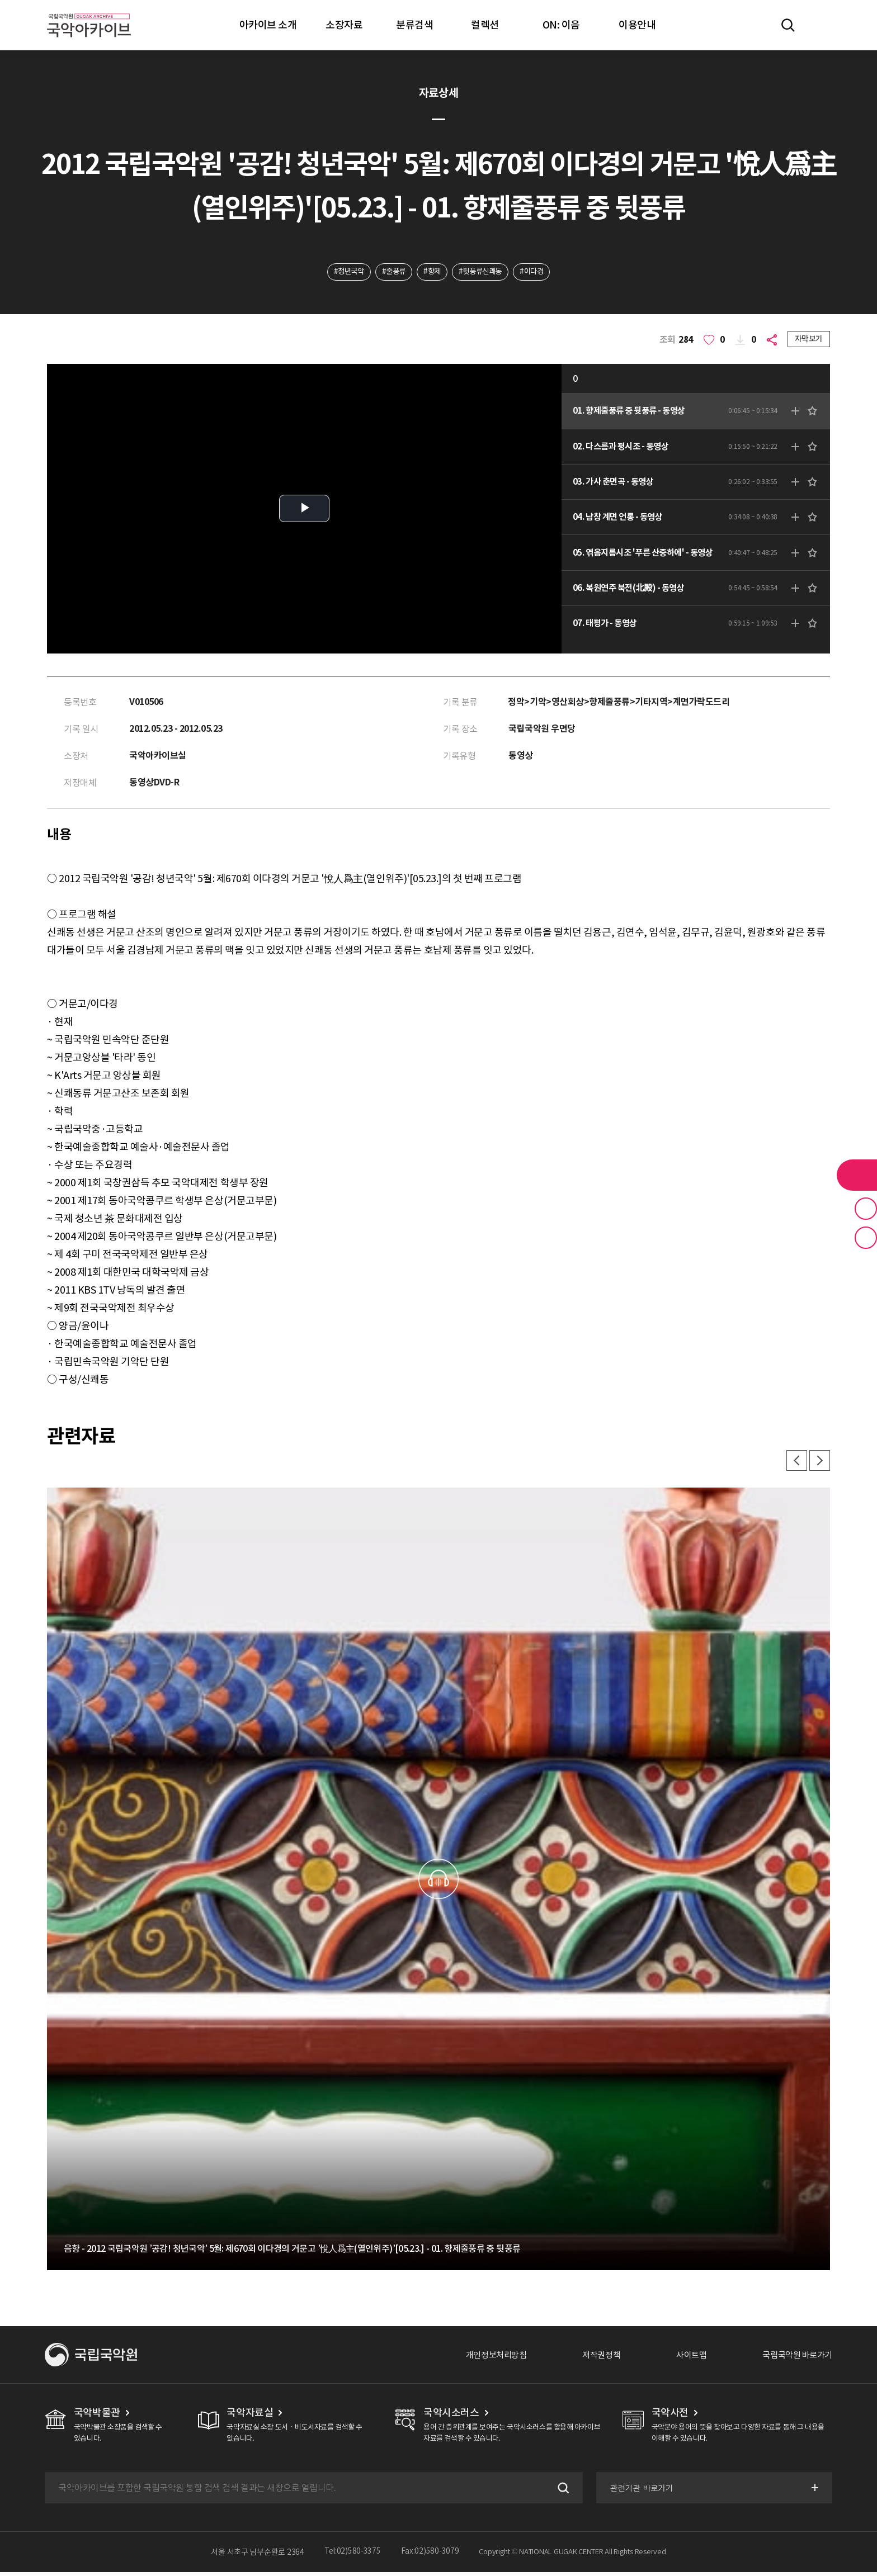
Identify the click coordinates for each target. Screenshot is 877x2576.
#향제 (431, 272)
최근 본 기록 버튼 (866, 1238)
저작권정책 (592, 2358)
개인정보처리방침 (483, 2358)
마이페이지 (820, 25)
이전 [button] (794, 1463)
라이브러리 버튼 (857, 1175)
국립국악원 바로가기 (794, 2358)
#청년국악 (343, 272)
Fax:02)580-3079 (430, 2556)
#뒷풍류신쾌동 (483, 272)
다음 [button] (819, 1463)
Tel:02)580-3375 (352, 2556)
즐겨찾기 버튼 (866, 1208)
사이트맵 (685, 2358)
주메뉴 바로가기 (0, 0)
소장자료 (344, 24)
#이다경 (537, 272)
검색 (560, 2492)
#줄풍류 (390, 272)
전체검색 (788, 25)
